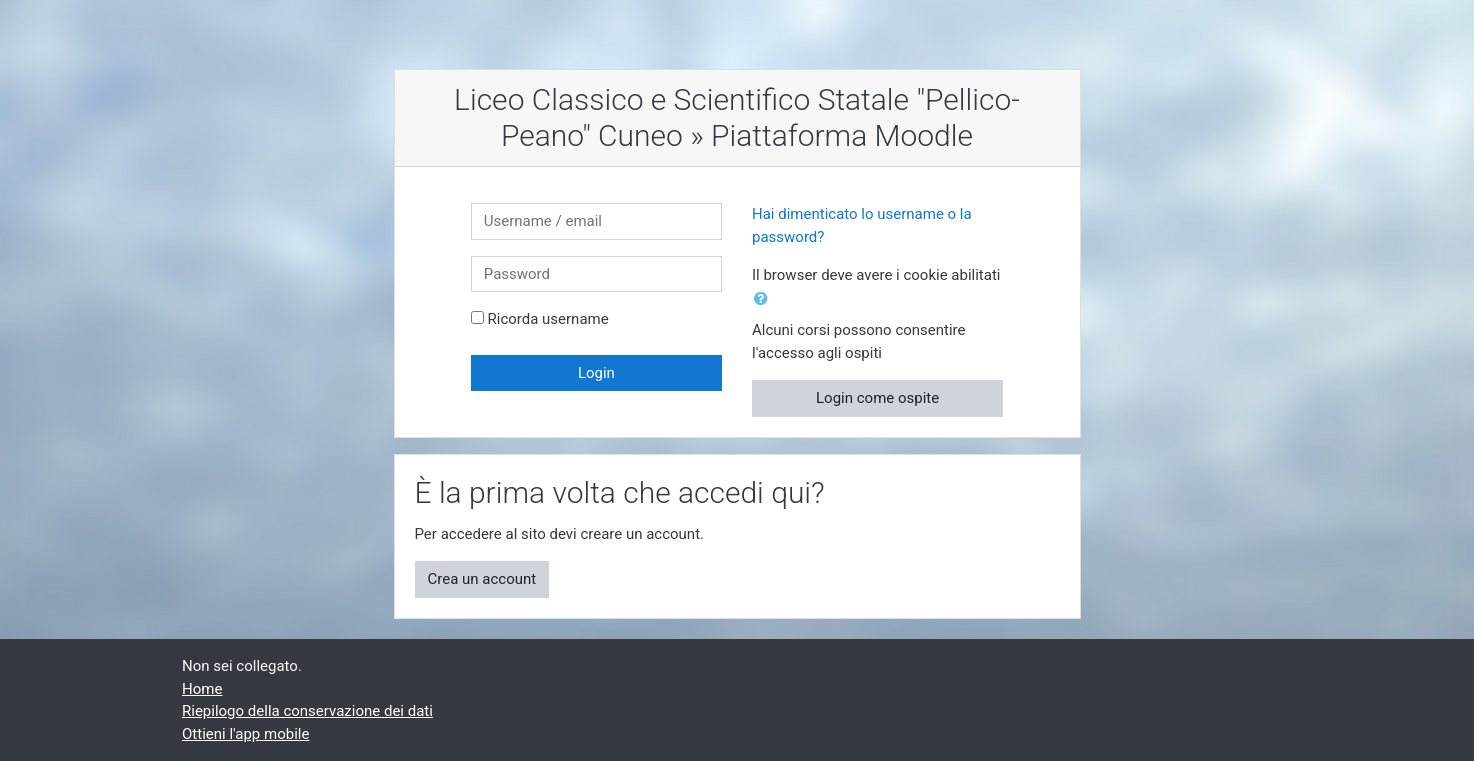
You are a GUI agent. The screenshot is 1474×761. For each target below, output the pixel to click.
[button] (765, 299)
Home (202, 689)
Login (596, 373)
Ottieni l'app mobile (245, 734)
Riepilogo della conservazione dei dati (307, 711)
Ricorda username (547, 319)
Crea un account (482, 579)
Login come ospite (877, 398)
